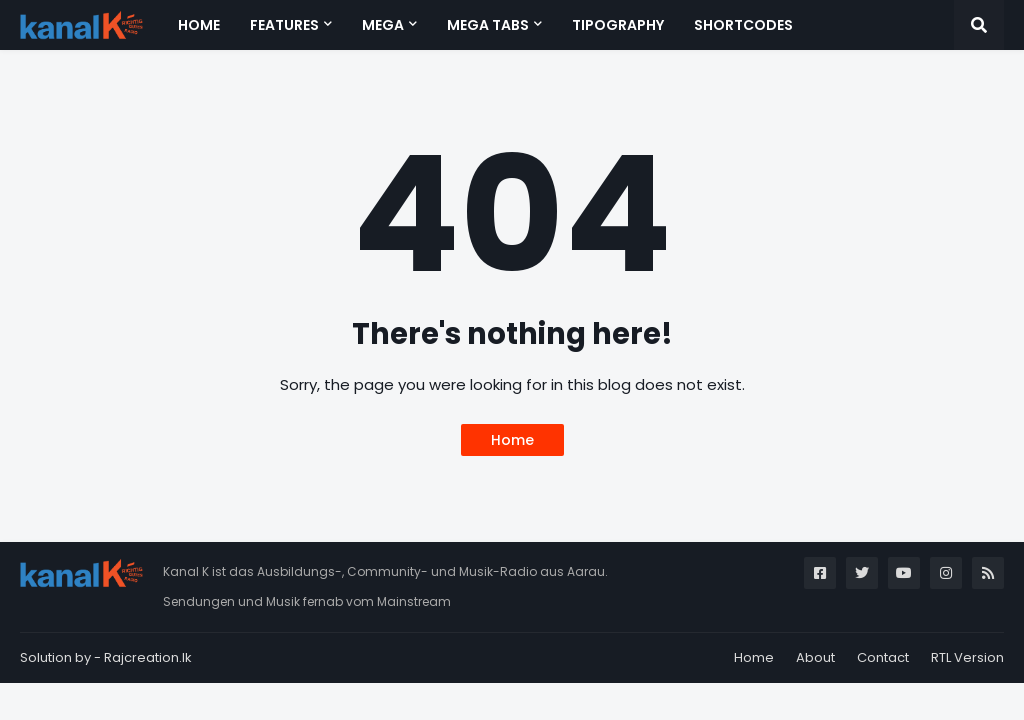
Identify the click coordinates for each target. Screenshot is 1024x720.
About (815, 657)
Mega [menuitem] (383, 25)
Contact (883, 657)
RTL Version (967, 657)
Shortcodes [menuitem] (743, 25)
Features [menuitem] (284, 25)
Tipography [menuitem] (618, 25)
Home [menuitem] (199, 25)
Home (512, 440)
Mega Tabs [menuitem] (488, 25)
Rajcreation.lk (148, 657)
